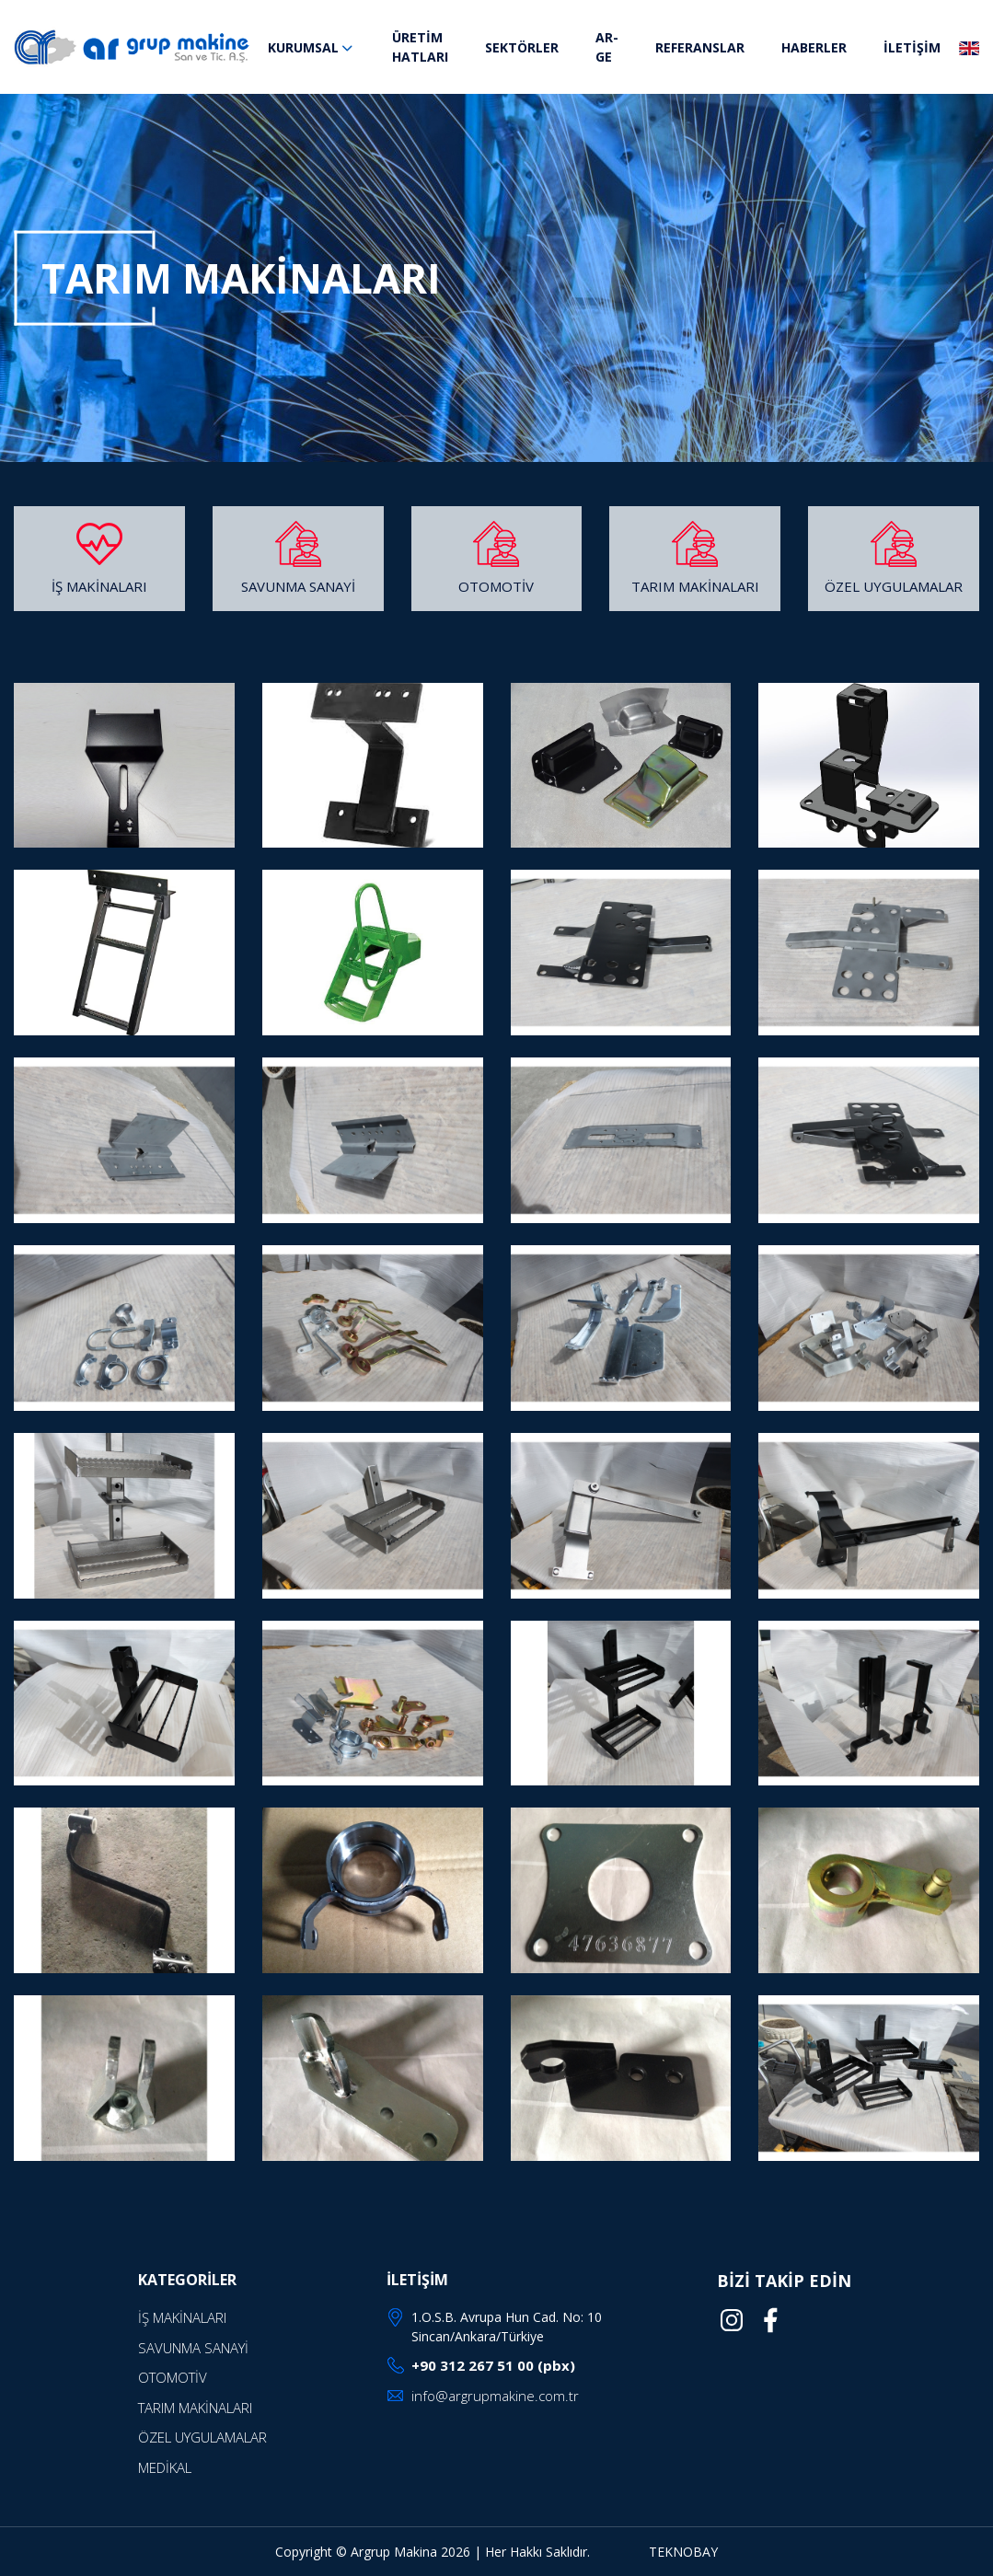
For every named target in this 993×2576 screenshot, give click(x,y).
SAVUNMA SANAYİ (298, 586)
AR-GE (606, 47)
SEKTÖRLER (522, 47)
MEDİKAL (164, 2467)
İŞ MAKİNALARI (99, 586)
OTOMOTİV (496, 586)
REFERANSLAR (700, 47)
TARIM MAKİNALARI (695, 586)
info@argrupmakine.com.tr (495, 2395)
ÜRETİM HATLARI (420, 47)
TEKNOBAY (683, 2551)
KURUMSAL (311, 47)
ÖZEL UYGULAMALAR (894, 586)
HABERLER (814, 47)
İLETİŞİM (912, 47)
